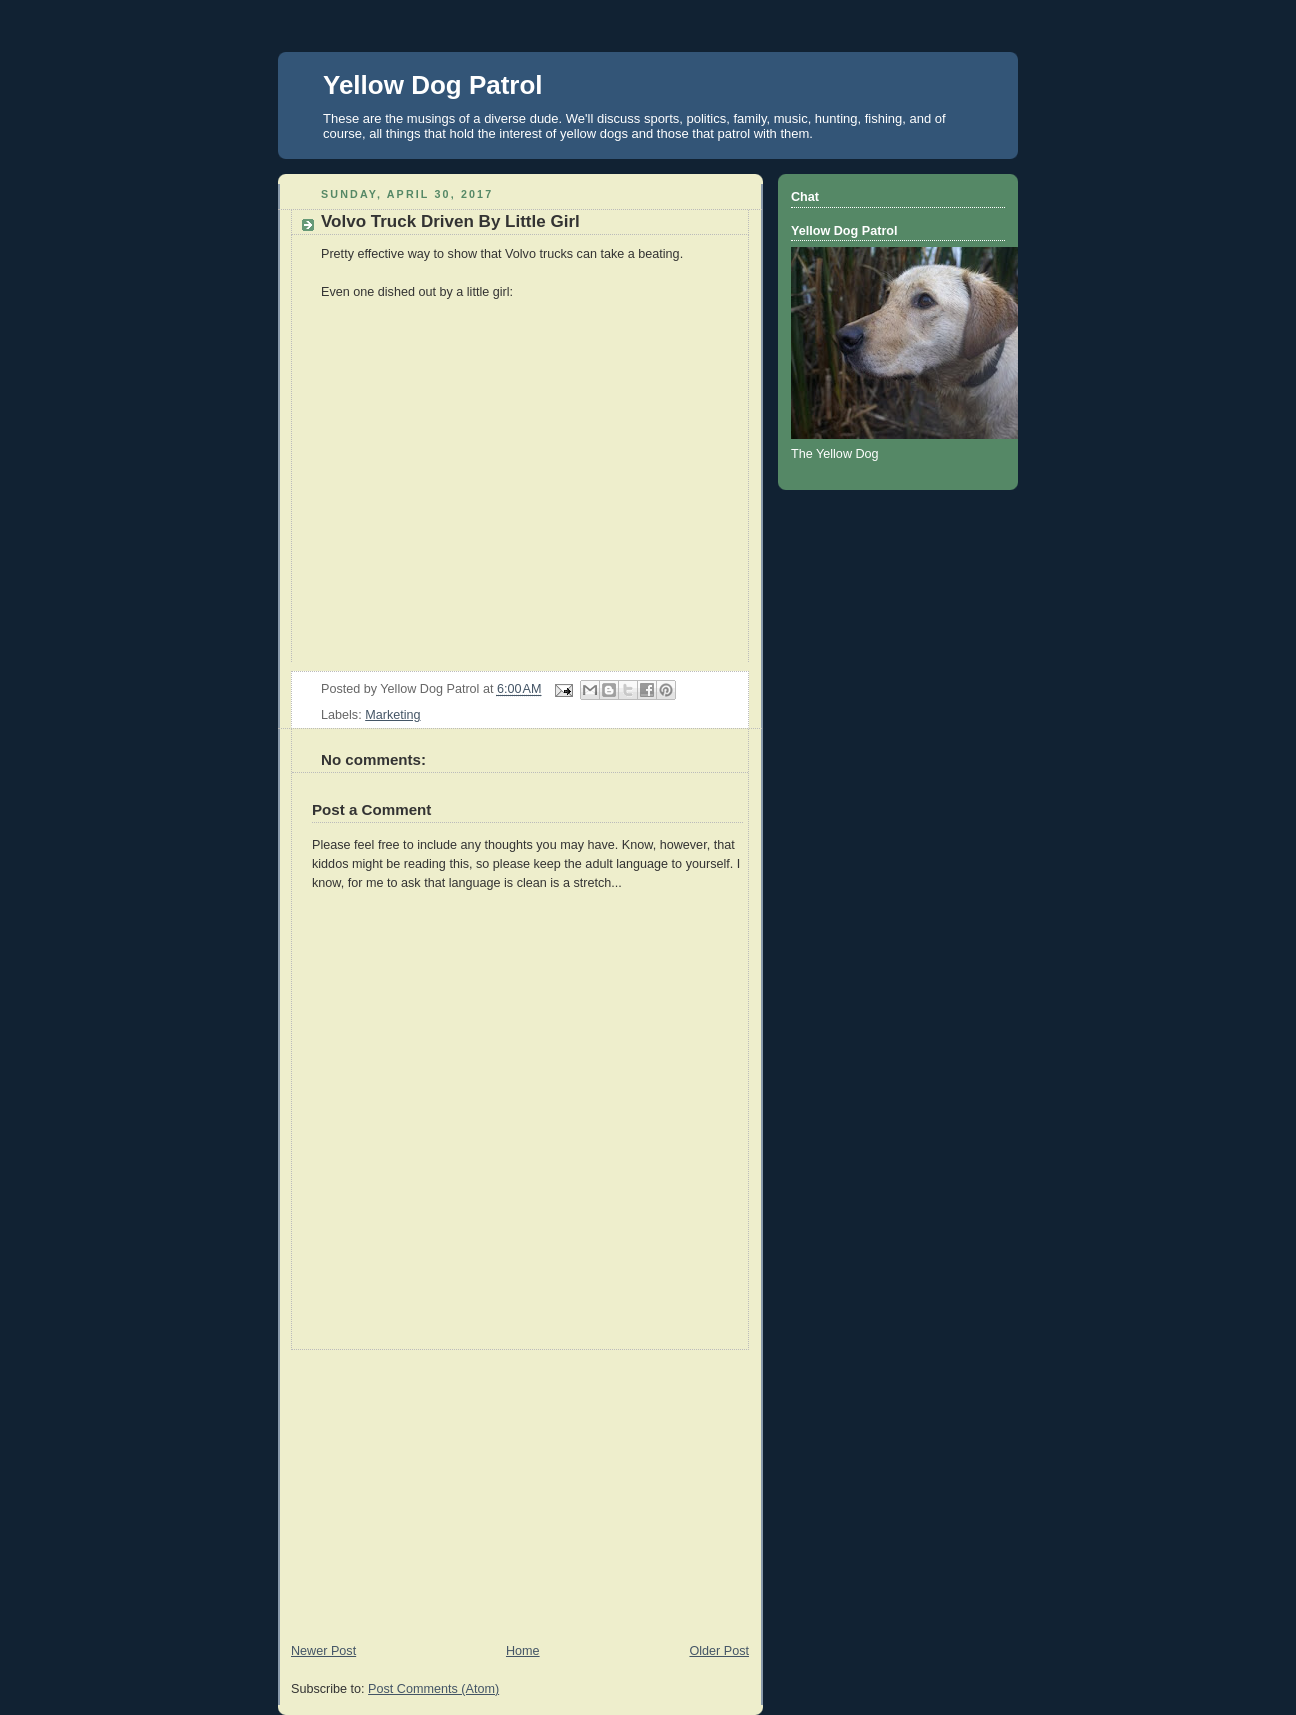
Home (523, 1651)
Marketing (392, 715)
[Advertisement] (520, 1490)
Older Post (719, 1651)
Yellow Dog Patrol (433, 85)
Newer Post (323, 1651)
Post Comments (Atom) (433, 1689)
